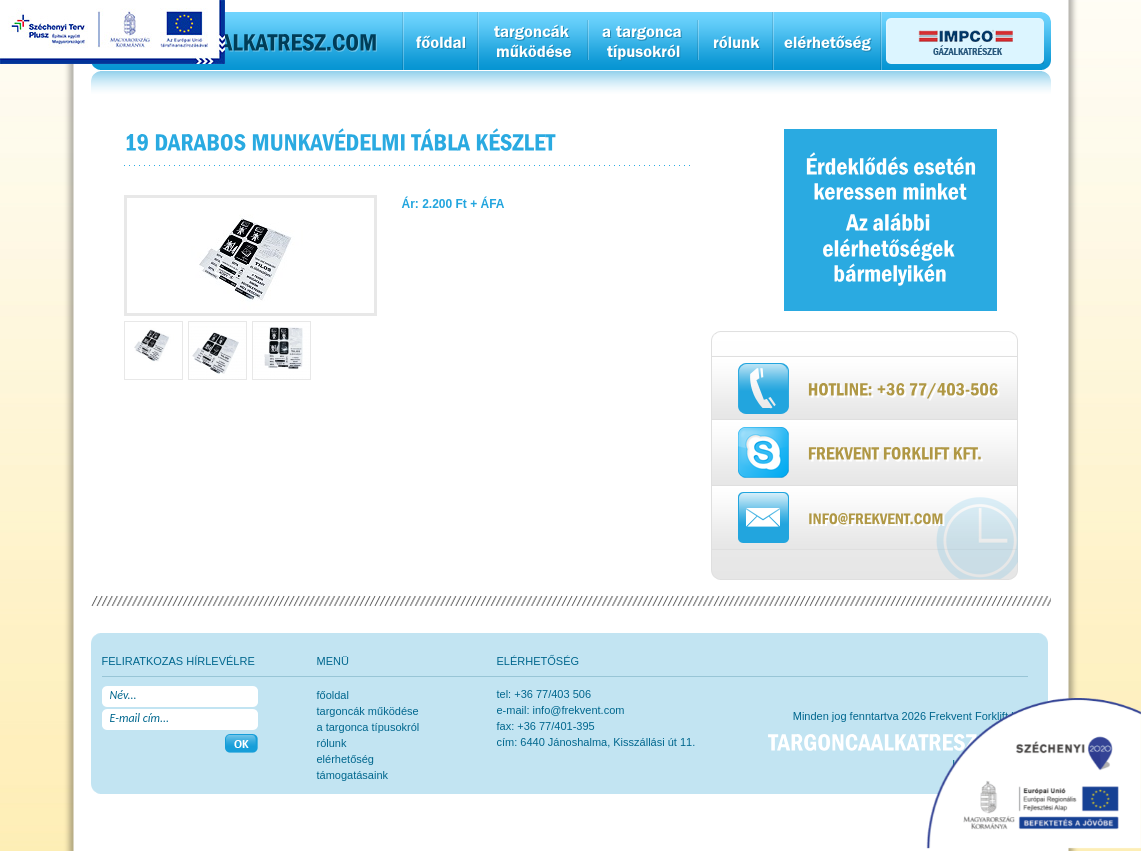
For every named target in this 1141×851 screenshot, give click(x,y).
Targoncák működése (368, 711)
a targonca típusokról (368, 727)
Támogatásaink (353, 775)
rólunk (332, 743)
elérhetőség (346, 759)
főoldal (333, 695)
